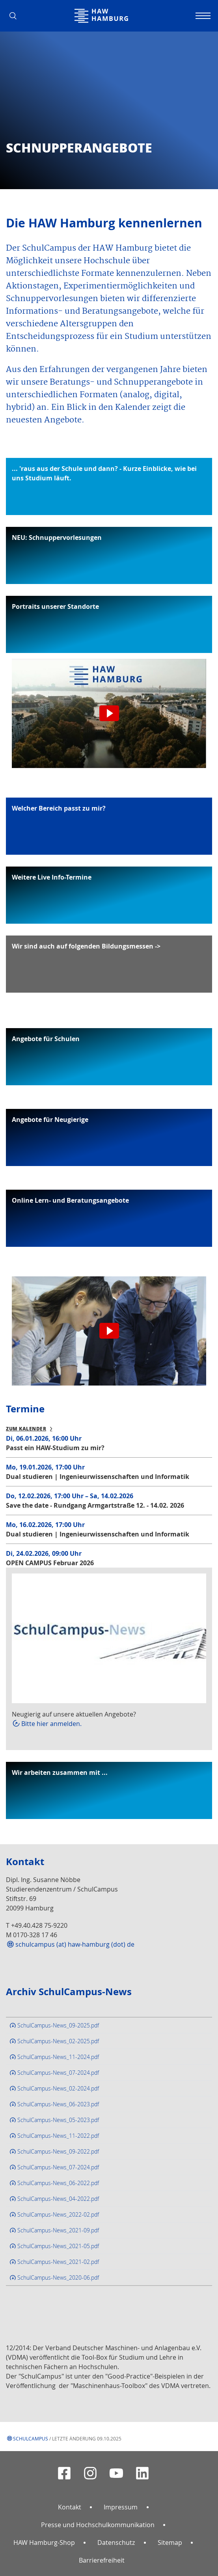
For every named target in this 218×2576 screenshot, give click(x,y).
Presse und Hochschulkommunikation (98, 2524)
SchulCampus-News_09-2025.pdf (58, 2025)
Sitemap (170, 2542)
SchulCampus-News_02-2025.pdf (58, 2041)
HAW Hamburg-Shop (44, 2542)
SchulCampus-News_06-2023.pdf (58, 2104)
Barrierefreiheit (102, 2560)
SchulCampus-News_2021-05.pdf (58, 2246)
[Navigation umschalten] (202, 16)
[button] (16, 16)
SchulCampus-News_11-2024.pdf (58, 2057)
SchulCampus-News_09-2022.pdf (58, 2151)
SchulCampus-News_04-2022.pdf (58, 2198)
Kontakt (69, 2507)
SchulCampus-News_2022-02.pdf (58, 2214)
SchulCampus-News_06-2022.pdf (58, 2183)
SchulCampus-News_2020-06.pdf (58, 2277)
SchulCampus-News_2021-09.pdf (58, 2230)
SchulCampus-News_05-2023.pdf (58, 2120)
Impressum (121, 2507)
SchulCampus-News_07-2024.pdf (58, 2072)
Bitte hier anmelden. (51, 1723)
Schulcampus (30, 2438)
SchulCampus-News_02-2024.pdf (58, 2088)
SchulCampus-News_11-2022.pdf (58, 2135)
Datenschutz (116, 2542)
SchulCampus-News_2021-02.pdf (58, 2261)
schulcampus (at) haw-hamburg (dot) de (74, 1944)
